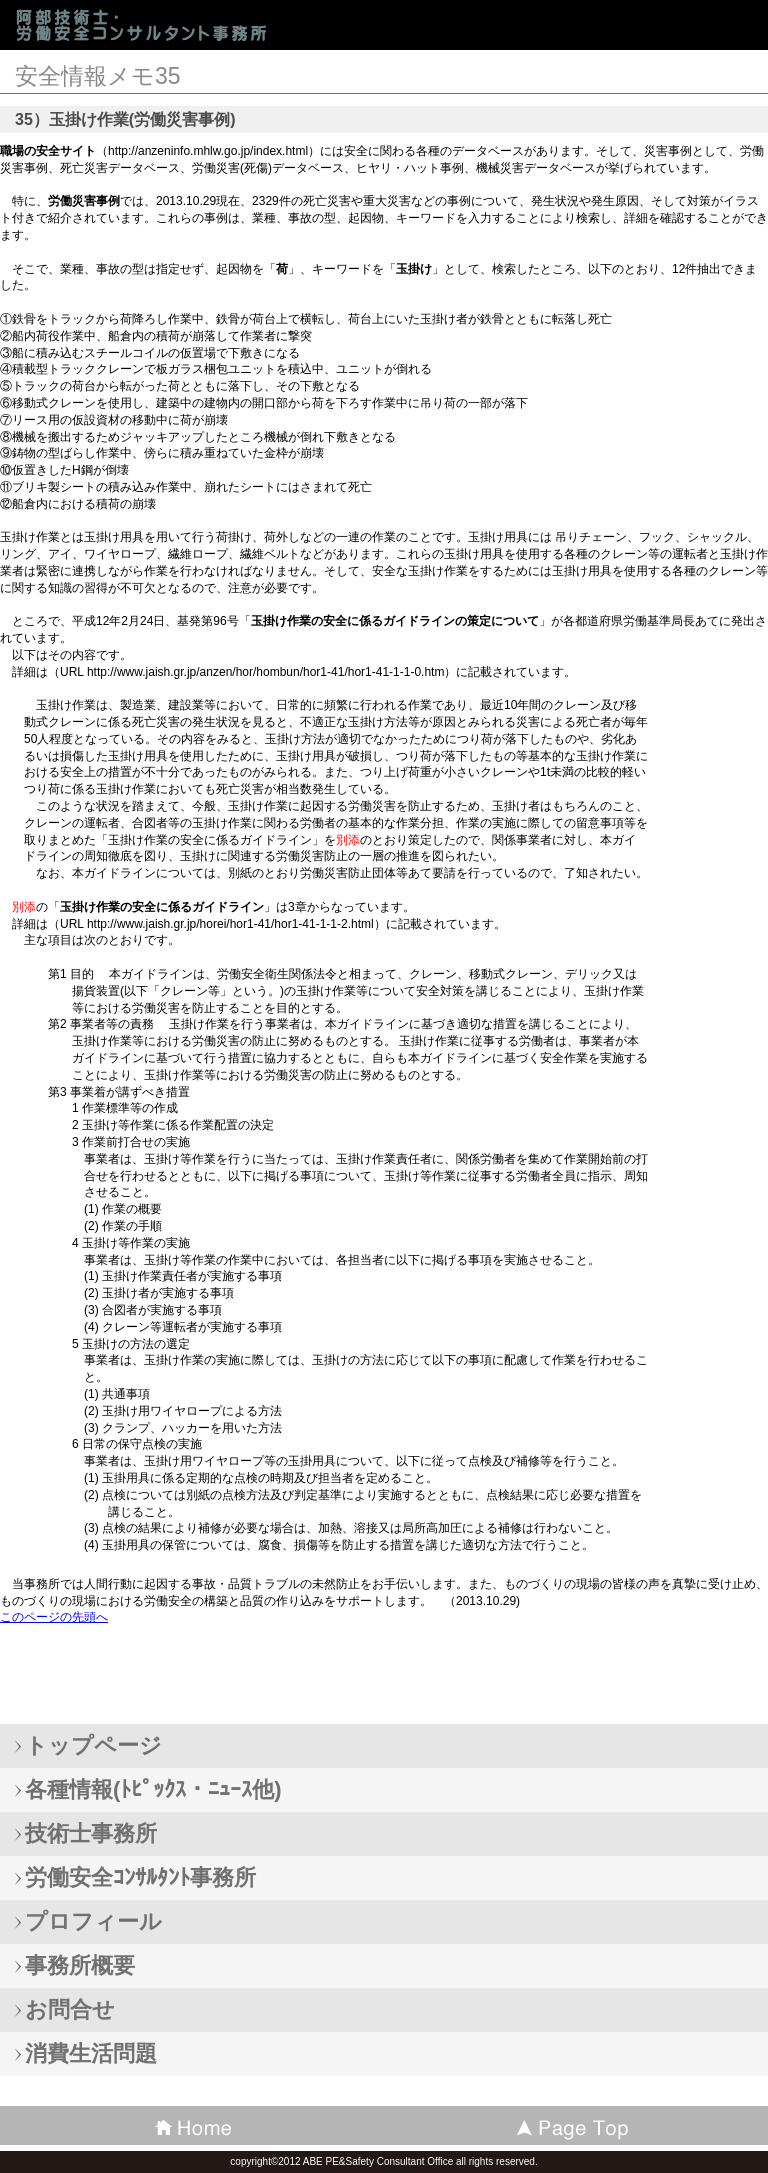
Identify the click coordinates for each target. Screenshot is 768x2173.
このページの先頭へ (54, 1617)
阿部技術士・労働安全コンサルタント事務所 (160, 24)
